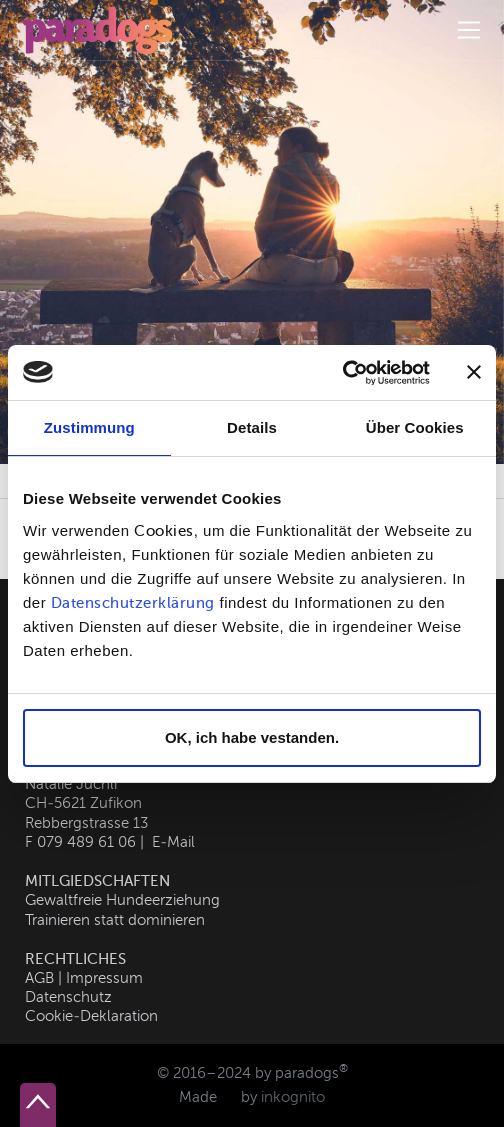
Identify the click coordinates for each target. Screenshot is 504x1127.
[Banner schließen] (474, 372)
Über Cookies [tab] (415, 427)
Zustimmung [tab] (89, 427)
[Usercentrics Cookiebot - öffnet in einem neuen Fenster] (342, 373)
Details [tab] (252, 427)
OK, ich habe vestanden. (252, 737)
